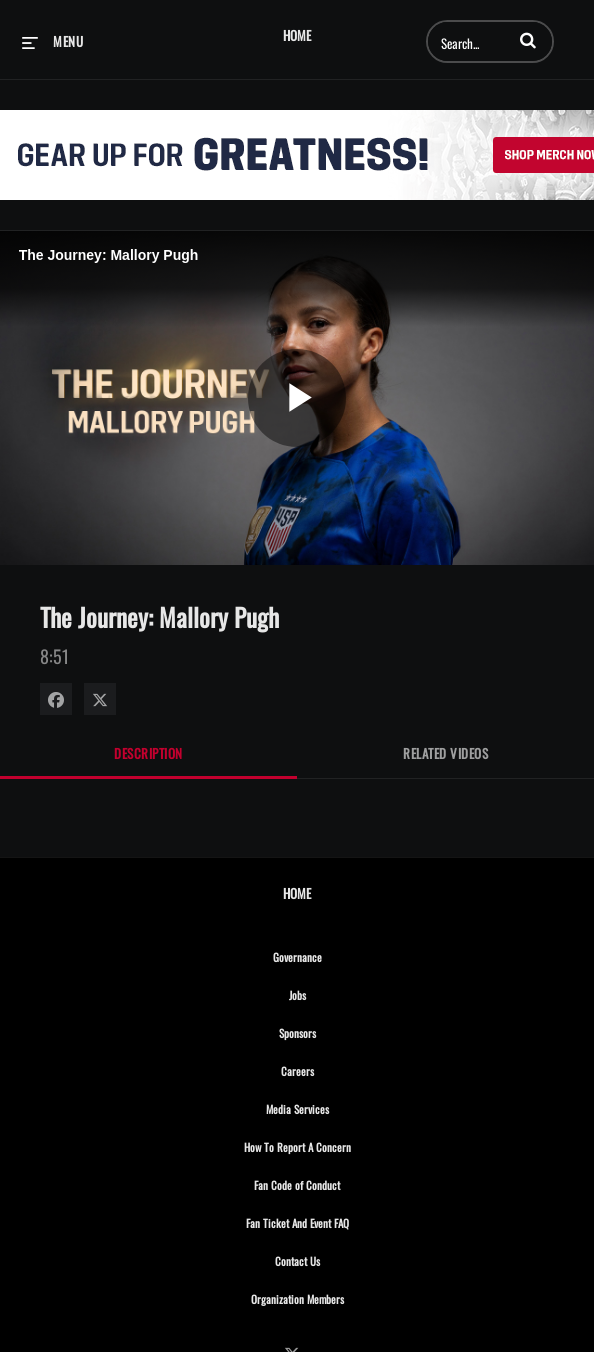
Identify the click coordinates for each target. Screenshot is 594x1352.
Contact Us (341, 1258)
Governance (341, 954)
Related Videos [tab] (445, 753)
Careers (341, 1068)
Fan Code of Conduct (340, 1182)
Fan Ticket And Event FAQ (341, 1220)
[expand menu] (52, 41)
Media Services (341, 1106)
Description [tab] (148, 753)
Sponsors (341, 1030)
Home (297, 35)
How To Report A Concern (341, 1144)
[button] (528, 40)
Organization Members (341, 1296)
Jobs (341, 992)
